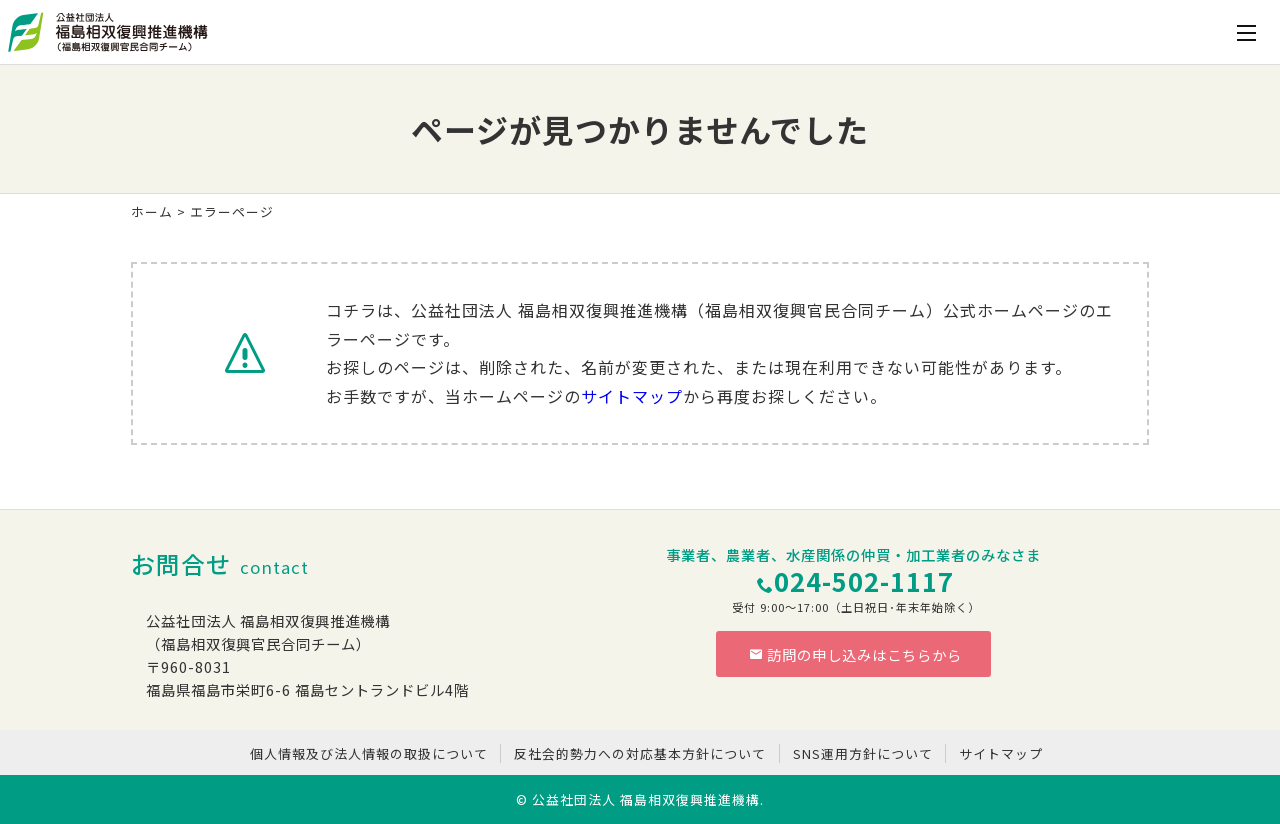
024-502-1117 (864, 580)
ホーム (152, 211)
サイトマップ (632, 396)
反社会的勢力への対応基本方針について (640, 753)
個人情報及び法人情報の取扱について (369, 753)
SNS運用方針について (863, 753)
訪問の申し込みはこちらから (856, 654)
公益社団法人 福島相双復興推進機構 (646, 799)
